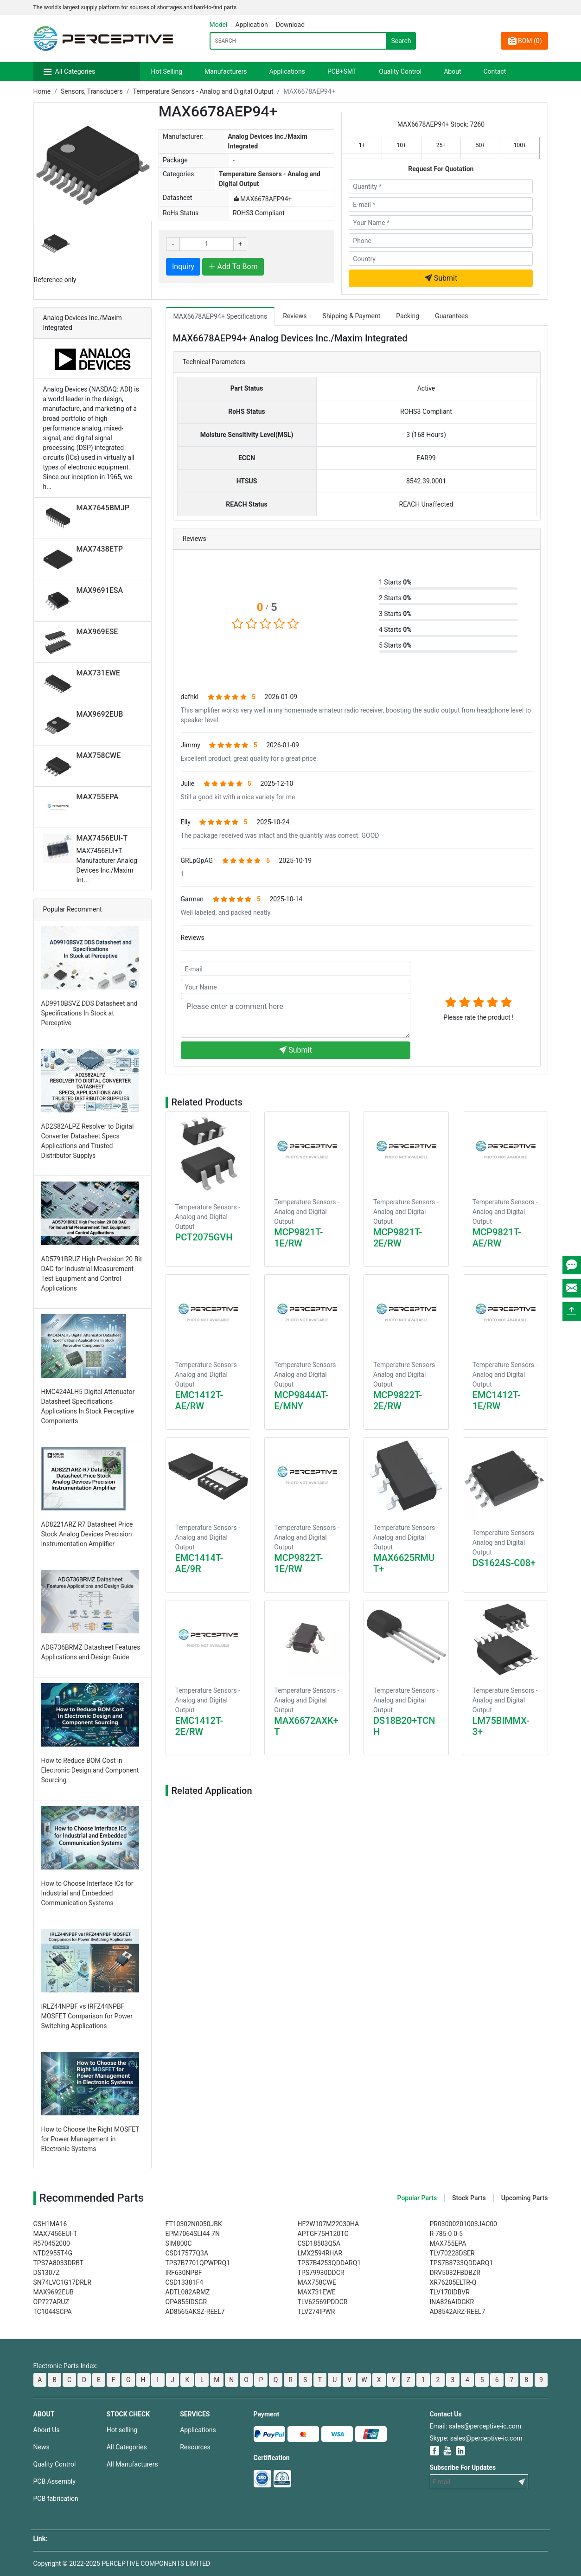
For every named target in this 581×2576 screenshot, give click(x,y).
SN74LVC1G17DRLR (62, 2282)
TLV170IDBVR (450, 2292)
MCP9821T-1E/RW (298, 1238)
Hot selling (122, 2430)
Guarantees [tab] (451, 316)
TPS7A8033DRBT (58, 2263)
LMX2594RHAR (320, 2253)
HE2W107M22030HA (328, 2224)
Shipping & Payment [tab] (352, 316)
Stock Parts (469, 2198)
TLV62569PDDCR (323, 2302)
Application (251, 24)
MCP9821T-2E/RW (397, 1238)
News (41, 2447)
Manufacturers (225, 71)
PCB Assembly (54, 2481)
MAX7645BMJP (103, 507)
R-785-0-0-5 (446, 2233)
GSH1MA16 (50, 2224)
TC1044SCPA (52, 2311)
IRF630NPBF (184, 2272)
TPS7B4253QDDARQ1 (329, 2263)
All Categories (75, 71)
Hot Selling (167, 71)
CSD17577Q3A (187, 2253)
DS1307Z (46, 2272)
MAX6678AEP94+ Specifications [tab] (220, 316)
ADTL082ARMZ (188, 2292)
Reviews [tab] (294, 316)
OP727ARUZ (51, 2302)
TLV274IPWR (316, 2311)
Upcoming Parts (524, 2198)
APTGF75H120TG (323, 2233)
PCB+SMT (342, 71)
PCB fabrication (55, 2498)
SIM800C (179, 2243)
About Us (46, 2430)
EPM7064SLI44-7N (193, 2233)
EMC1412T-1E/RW (496, 1400)
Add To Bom (233, 266)
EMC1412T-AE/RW (199, 1400)
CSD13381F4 (185, 2282)
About (452, 71)
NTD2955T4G (53, 2253)
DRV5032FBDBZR (455, 2272)
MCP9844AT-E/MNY (301, 1400)
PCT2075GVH (204, 1237)
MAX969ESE (97, 631)
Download (290, 24)
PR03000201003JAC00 (464, 2224)
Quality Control (400, 71)
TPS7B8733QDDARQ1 (461, 2263)
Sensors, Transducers (92, 91)
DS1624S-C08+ (504, 1562)
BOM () (524, 40)
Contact (494, 71)
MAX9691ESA (100, 590)
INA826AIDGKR (452, 2302)
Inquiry (183, 266)
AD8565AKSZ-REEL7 (195, 2311)
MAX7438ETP (100, 549)
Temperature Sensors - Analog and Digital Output (203, 91)
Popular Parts (417, 2198)
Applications (287, 71)
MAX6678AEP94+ (262, 199)
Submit (441, 278)
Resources (195, 2447)
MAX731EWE (98, 672)
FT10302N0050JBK (194, 2224)
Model (219, 24)
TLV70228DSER (452, 2253)
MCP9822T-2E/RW (397, 1400)
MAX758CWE (99, 755)
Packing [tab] (407, 316)
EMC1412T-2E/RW (199, 1726)
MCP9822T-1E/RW (298, 1563)
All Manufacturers (132, 2464)
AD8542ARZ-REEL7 (457, 2311)
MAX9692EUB (100, 714)
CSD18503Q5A (319, 2243)
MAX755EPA (98, 796)
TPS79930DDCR (321, 2272)
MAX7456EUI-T (102, 838)
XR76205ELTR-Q (453, 2282)
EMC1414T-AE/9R (199, 1563)
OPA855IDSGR (186, 2302)
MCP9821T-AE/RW (496, 1238)
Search (401, 41)
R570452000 (51, 2243)
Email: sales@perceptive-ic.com (475, 2426)
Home (42, 91)
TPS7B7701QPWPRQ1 (198, 2263)
